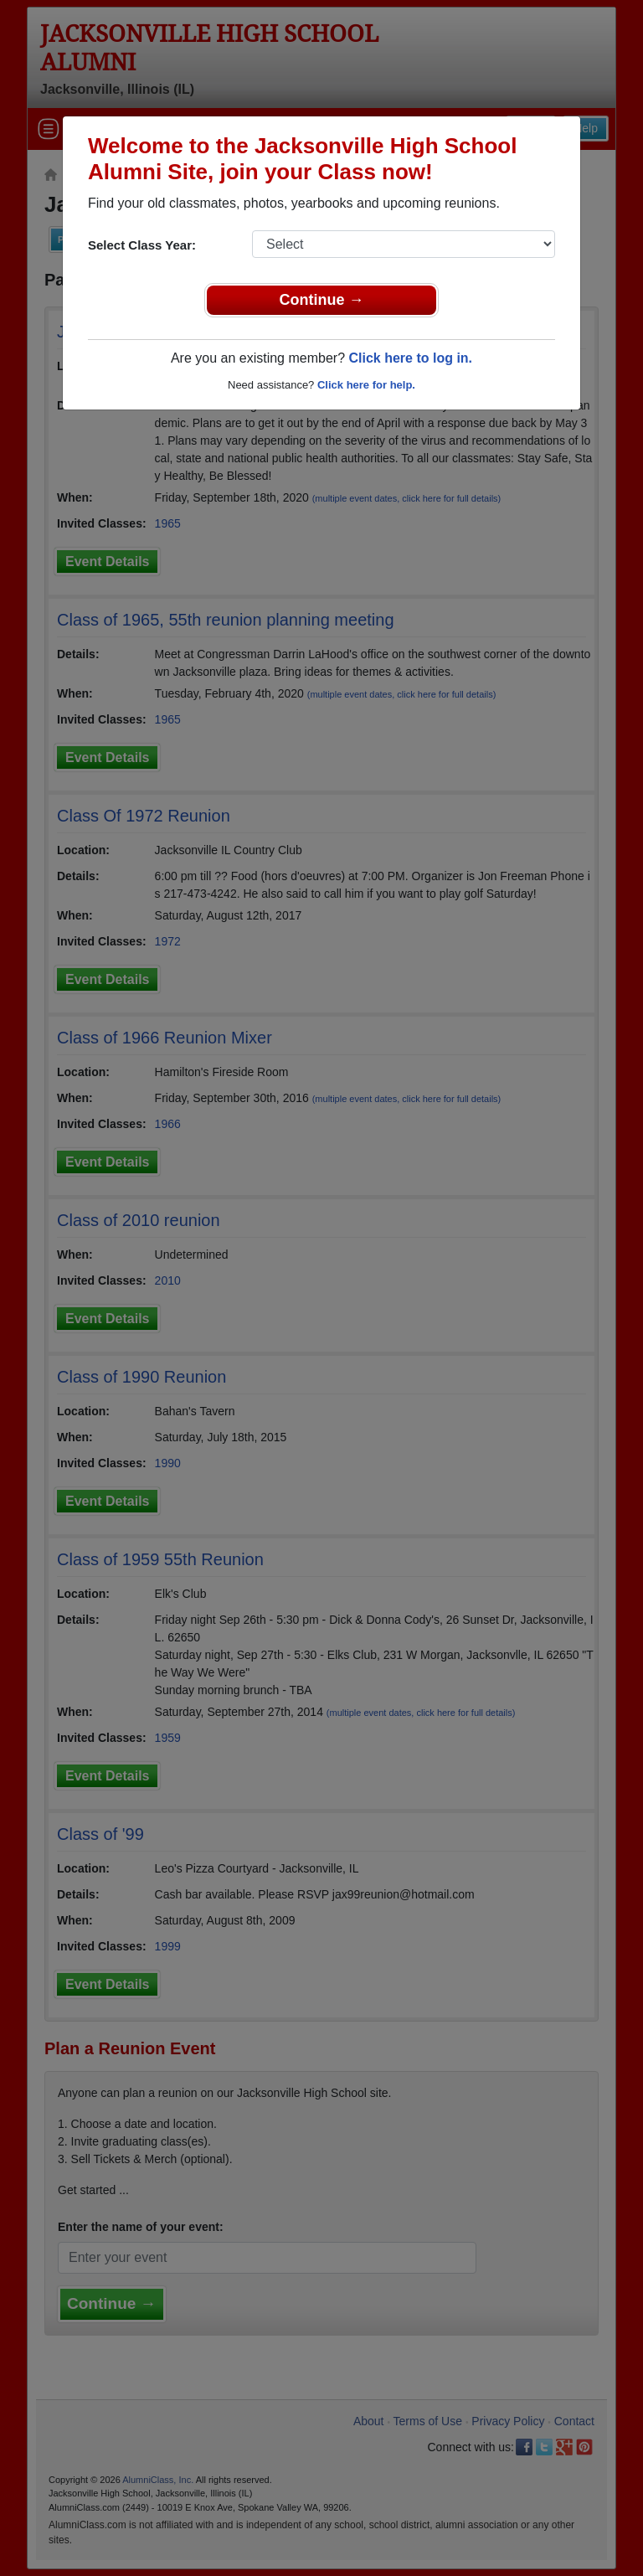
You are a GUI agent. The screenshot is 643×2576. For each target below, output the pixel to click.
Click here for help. (366, 385)
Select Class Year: (142, 245)
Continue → (322, 299)
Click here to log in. (410, 358)
